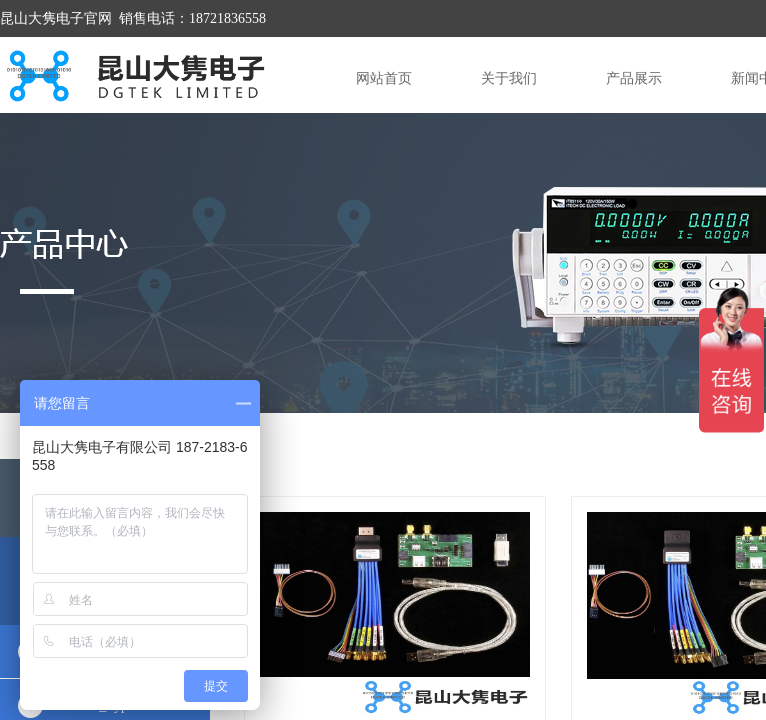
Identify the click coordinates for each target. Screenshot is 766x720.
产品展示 (634, 78)
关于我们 (509, 78)
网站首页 (384, 78)
